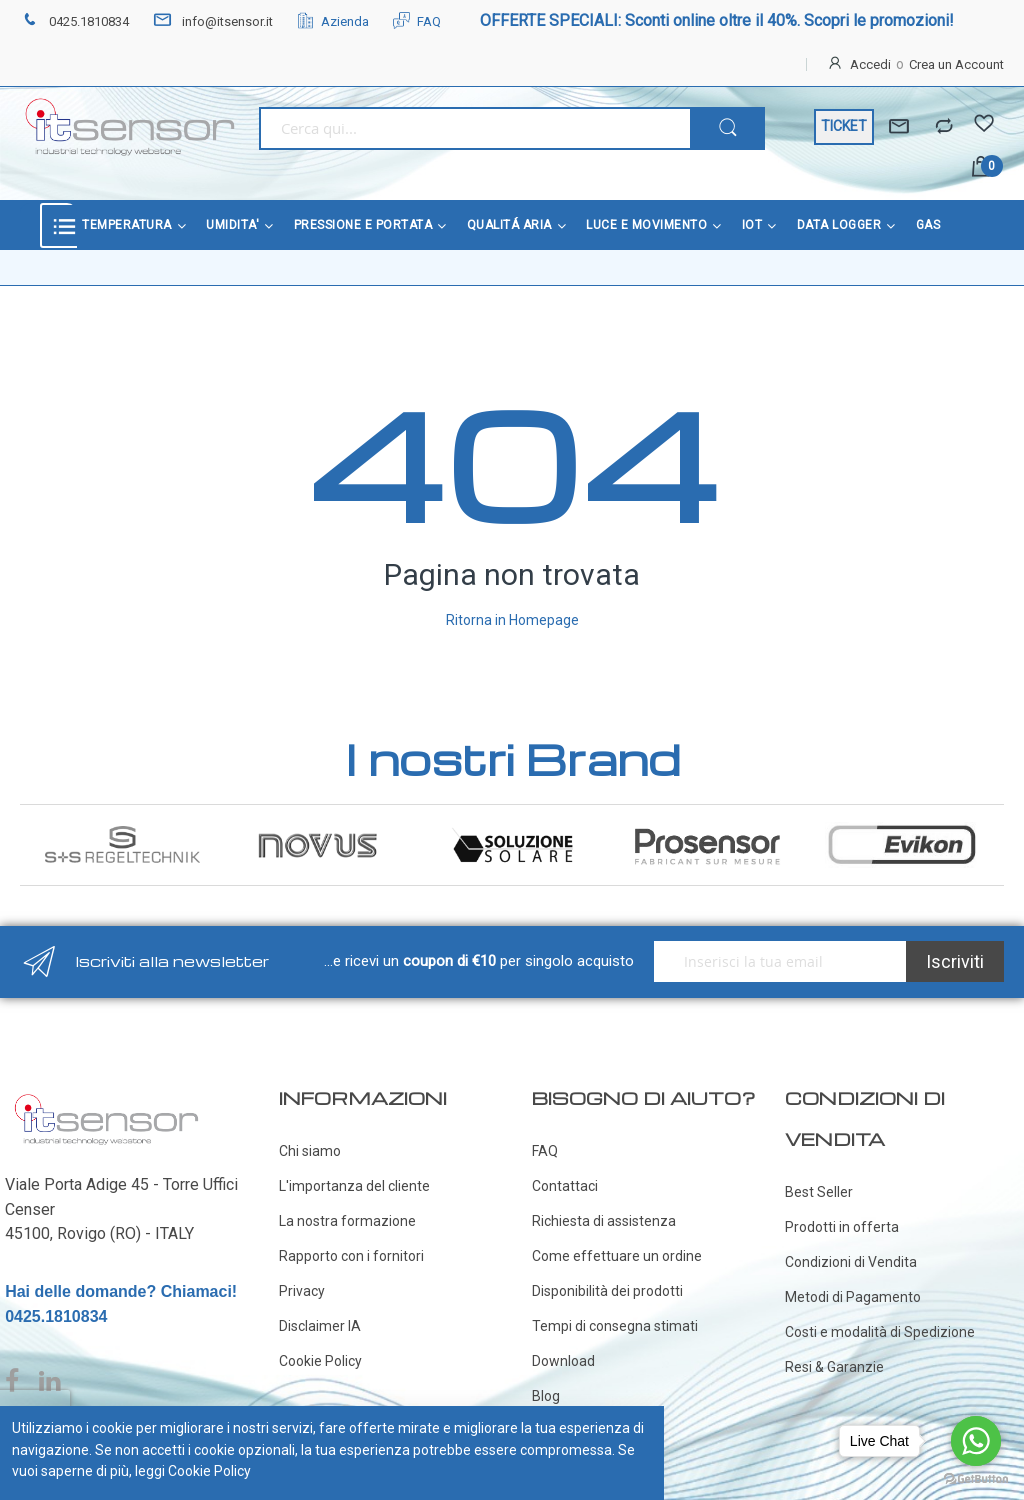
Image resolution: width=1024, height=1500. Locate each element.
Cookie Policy (320, 1361)
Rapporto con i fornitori (351, 1256)
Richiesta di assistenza (604, 1221)
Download (563, 1361)
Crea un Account (956, 64)
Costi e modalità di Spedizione (880, 1332)
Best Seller (819, 1192)
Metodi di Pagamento (853, 1297)
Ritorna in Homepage (512, 620)
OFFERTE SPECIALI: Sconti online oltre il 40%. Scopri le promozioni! (717, 20)
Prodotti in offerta (842, 1227)
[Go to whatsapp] (976, 1441)
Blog (546, 1396)
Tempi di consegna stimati (615, 1326)
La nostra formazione (347, 1221)
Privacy (302, 1291)
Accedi (870, 64)
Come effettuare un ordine (617, 1256)
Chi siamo (310, 1151)
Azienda (333, 21)
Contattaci (565, 1186)
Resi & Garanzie (834, 1367)
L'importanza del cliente (354, 1186)
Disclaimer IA (320, 1326)
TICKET (844, 126)
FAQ (417, 21)
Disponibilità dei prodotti (607, 1291)
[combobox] (475, 128)
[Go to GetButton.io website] (976, 1479)
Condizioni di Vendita (851, 1262)
